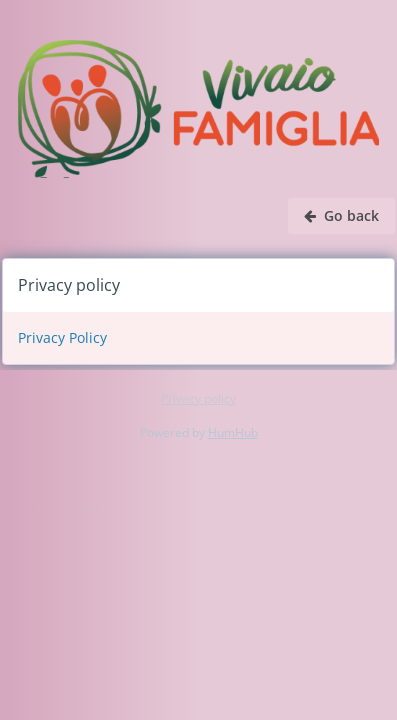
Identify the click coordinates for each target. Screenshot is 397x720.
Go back (341, 215)
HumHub (233, 432)
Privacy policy (198, 398)
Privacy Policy (62, 337)
